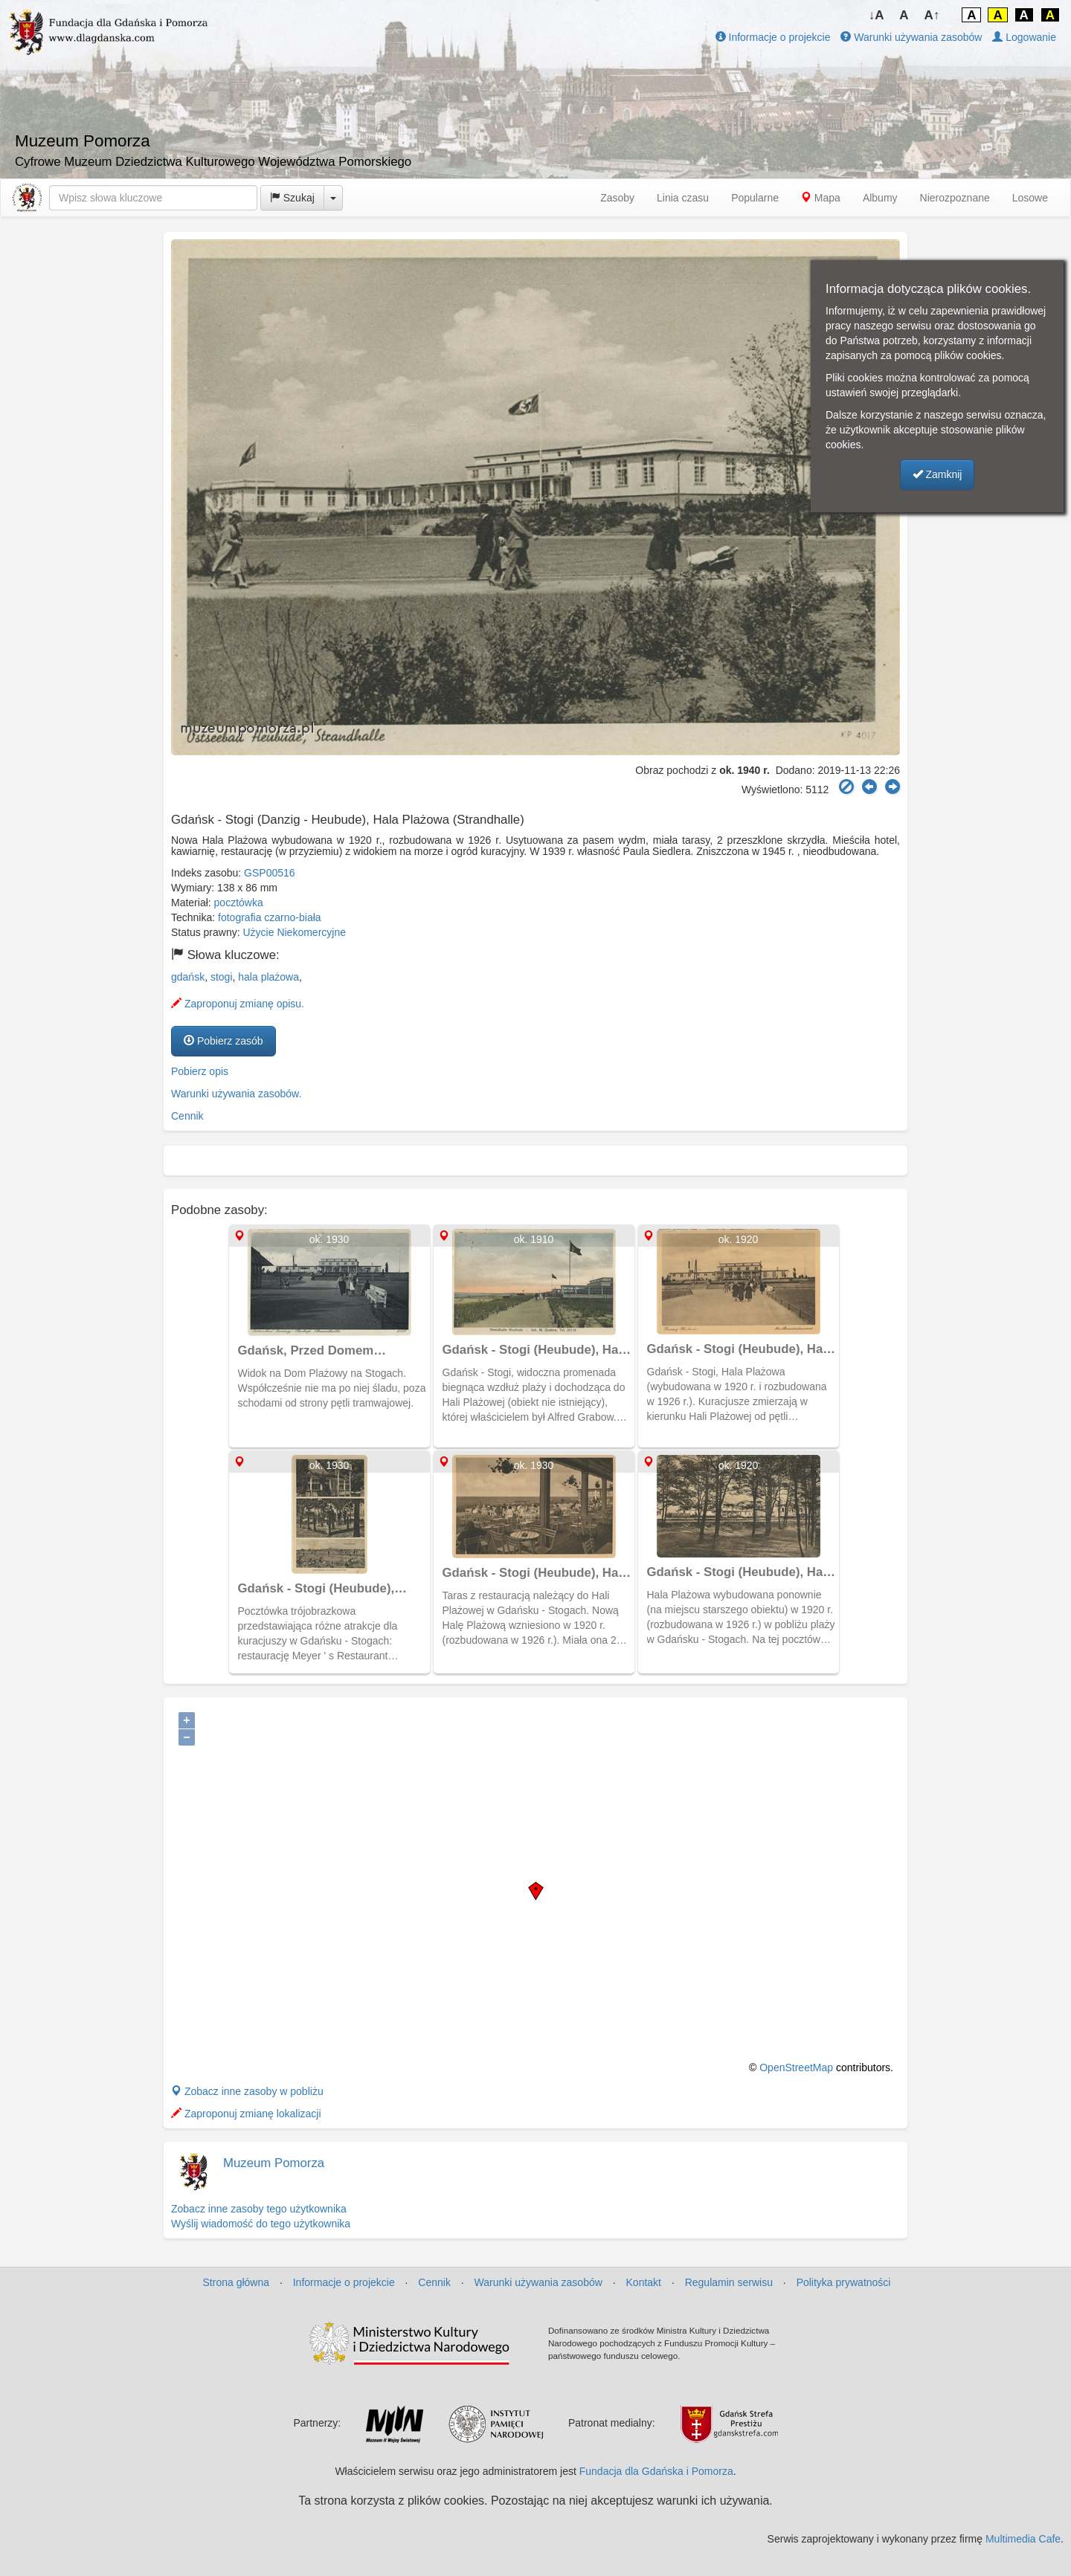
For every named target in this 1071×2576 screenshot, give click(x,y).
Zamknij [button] (937, 474)
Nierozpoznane (955, 198)
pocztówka (238, 902)
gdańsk (188, 977)
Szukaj (292, 198)
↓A (876, 15)
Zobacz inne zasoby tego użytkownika (259, 2209)
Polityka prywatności (844, 2282)
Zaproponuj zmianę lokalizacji (246, 2114)
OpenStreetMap (796, 2067)
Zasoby (617, 198)
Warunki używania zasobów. (236, 1094)
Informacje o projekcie (773, 37)
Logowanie (1024, 37)
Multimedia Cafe (1023, 2539)
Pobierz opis (199, 1071)
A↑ (932, 15)
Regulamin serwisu (729, 2282)
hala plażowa (268, 977)
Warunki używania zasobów (911, 37)
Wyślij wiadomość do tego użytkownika (260, 2224)
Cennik (187, 1116)
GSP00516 (269, 873)
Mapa (820, 198)
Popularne (755, 198)
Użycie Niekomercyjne (294, 932)
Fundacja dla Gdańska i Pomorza (656, 2471)
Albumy (880, 198)
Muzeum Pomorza (273, 2163)
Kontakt (643, 2282)
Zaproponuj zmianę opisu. (237, 1004)
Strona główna (236, 2282)
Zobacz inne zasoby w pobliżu (247, 2091)
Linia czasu (683, 198)
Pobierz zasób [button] (223, 1041)
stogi (221, 977)
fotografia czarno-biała (269, 917)
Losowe (1030, 198)
